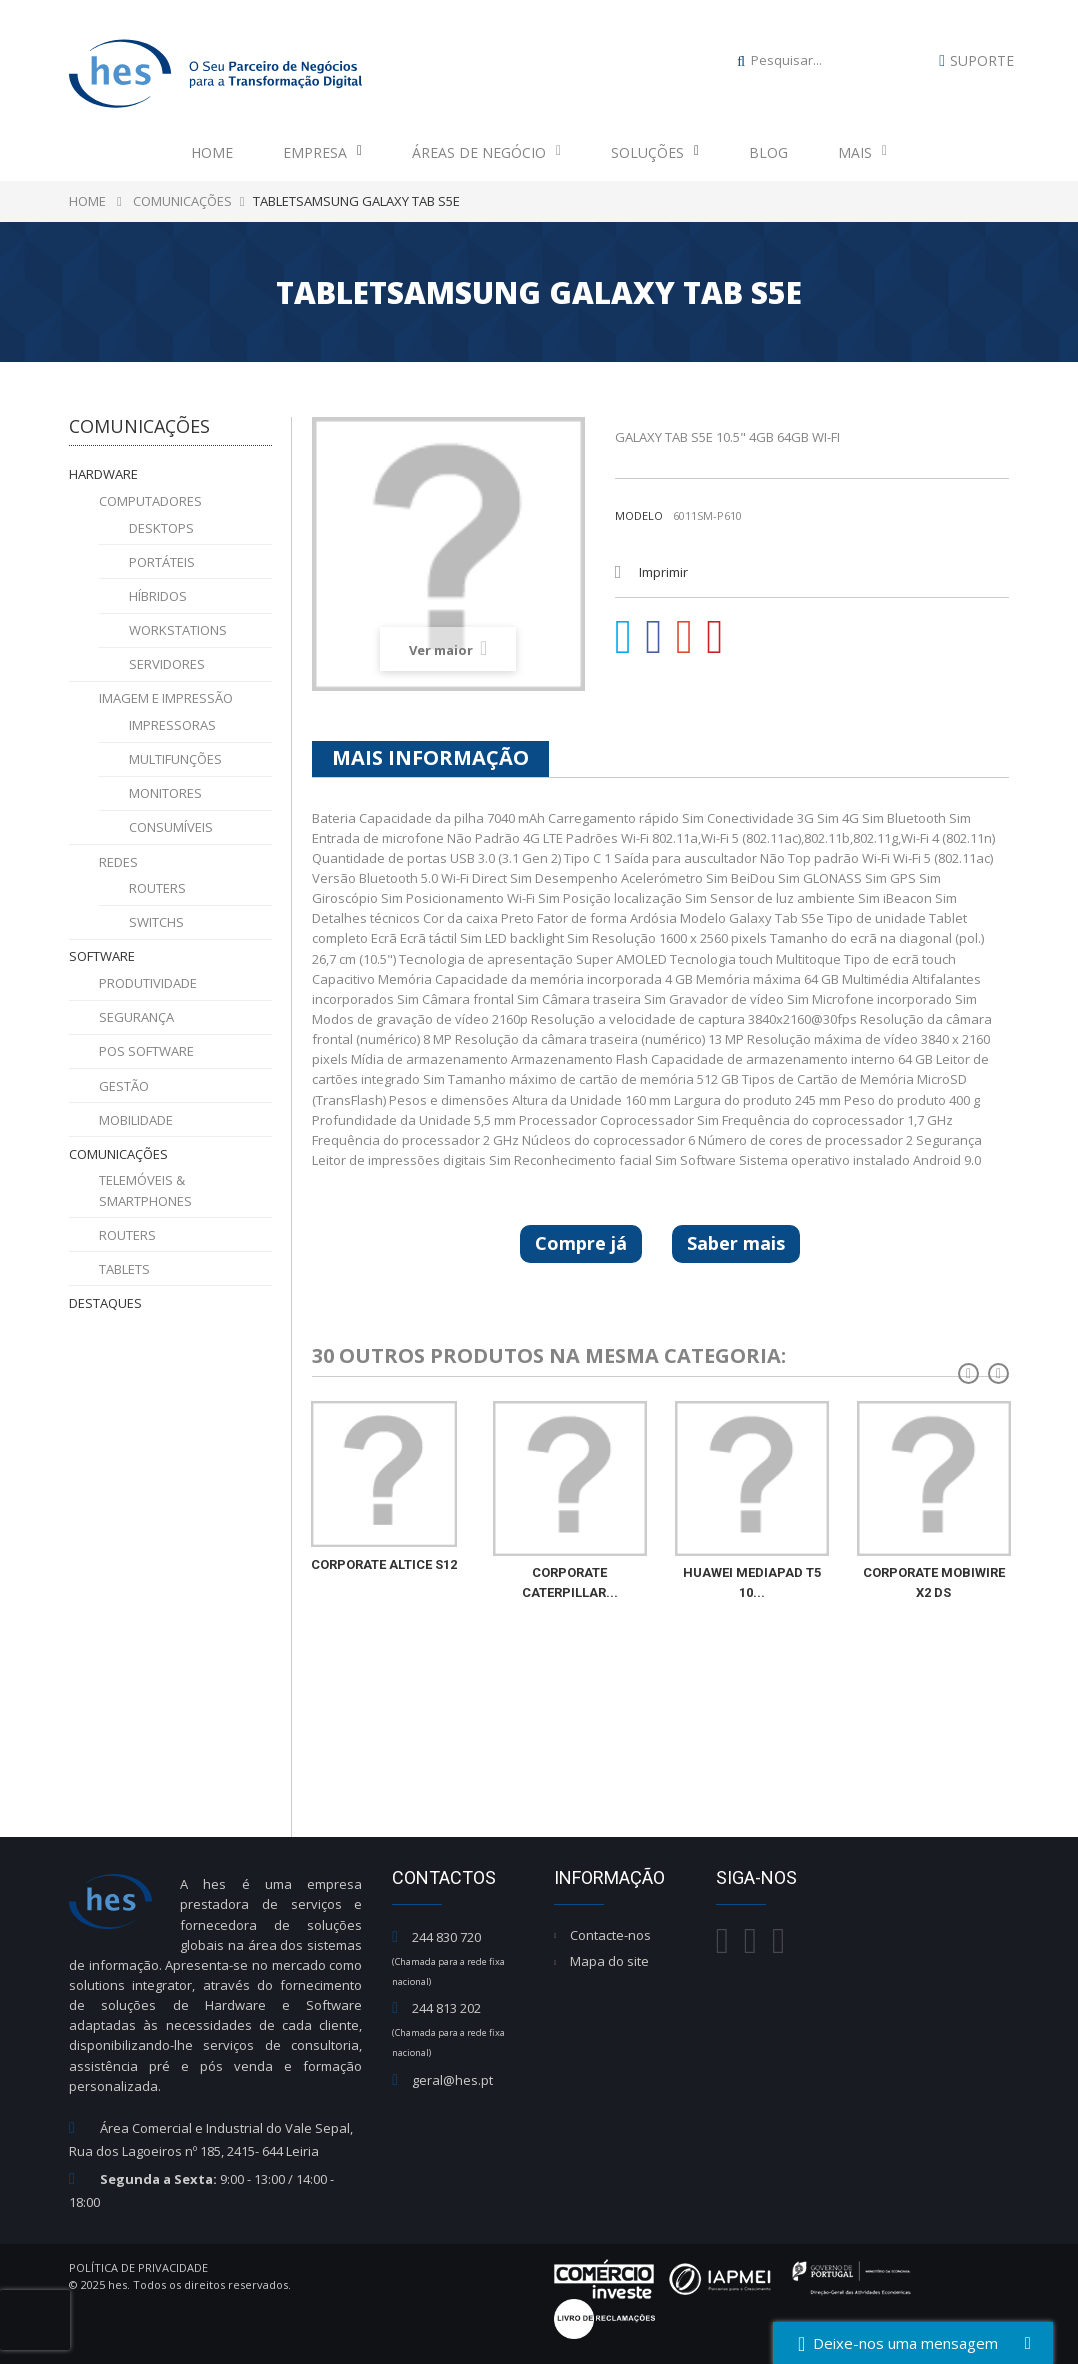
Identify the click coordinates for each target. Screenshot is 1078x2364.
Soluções (655, 152)
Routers (157, 888)
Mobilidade (136, 1120)
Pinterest (715, 637)
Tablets (124, 1269)
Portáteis (162, 562)
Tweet (624, 637)
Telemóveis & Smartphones (145, 1190)
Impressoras (172, 725)
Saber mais (736, 1243)
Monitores (165, 793)
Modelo (639, 515)
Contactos (444, 1877)
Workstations (178, 630)
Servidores (167, 664)
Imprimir (663, 572)
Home (212, 152)
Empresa (322, 152)
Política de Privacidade (138, 2267)
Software (102, 956)
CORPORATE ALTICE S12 (384, 1564)
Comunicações (118, 1154)
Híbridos (158, 596)
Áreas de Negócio (486, 152)
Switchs (156, 922)
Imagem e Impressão (166, 698)
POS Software (146, 1051)
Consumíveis (171, 827)
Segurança (136, 1017)
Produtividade (148, 983)
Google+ (685, 637)
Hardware (103, 474)
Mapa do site (609, 1961)
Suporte (982, 60)
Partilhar (654, 637)
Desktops (161, 528)
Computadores (150, 501)
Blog (768, 152)
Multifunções (175, 759)
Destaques (105, 1303)
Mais (862, 152)
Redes (118, 862)
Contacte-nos (610, 1935)
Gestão (124, 1086)
